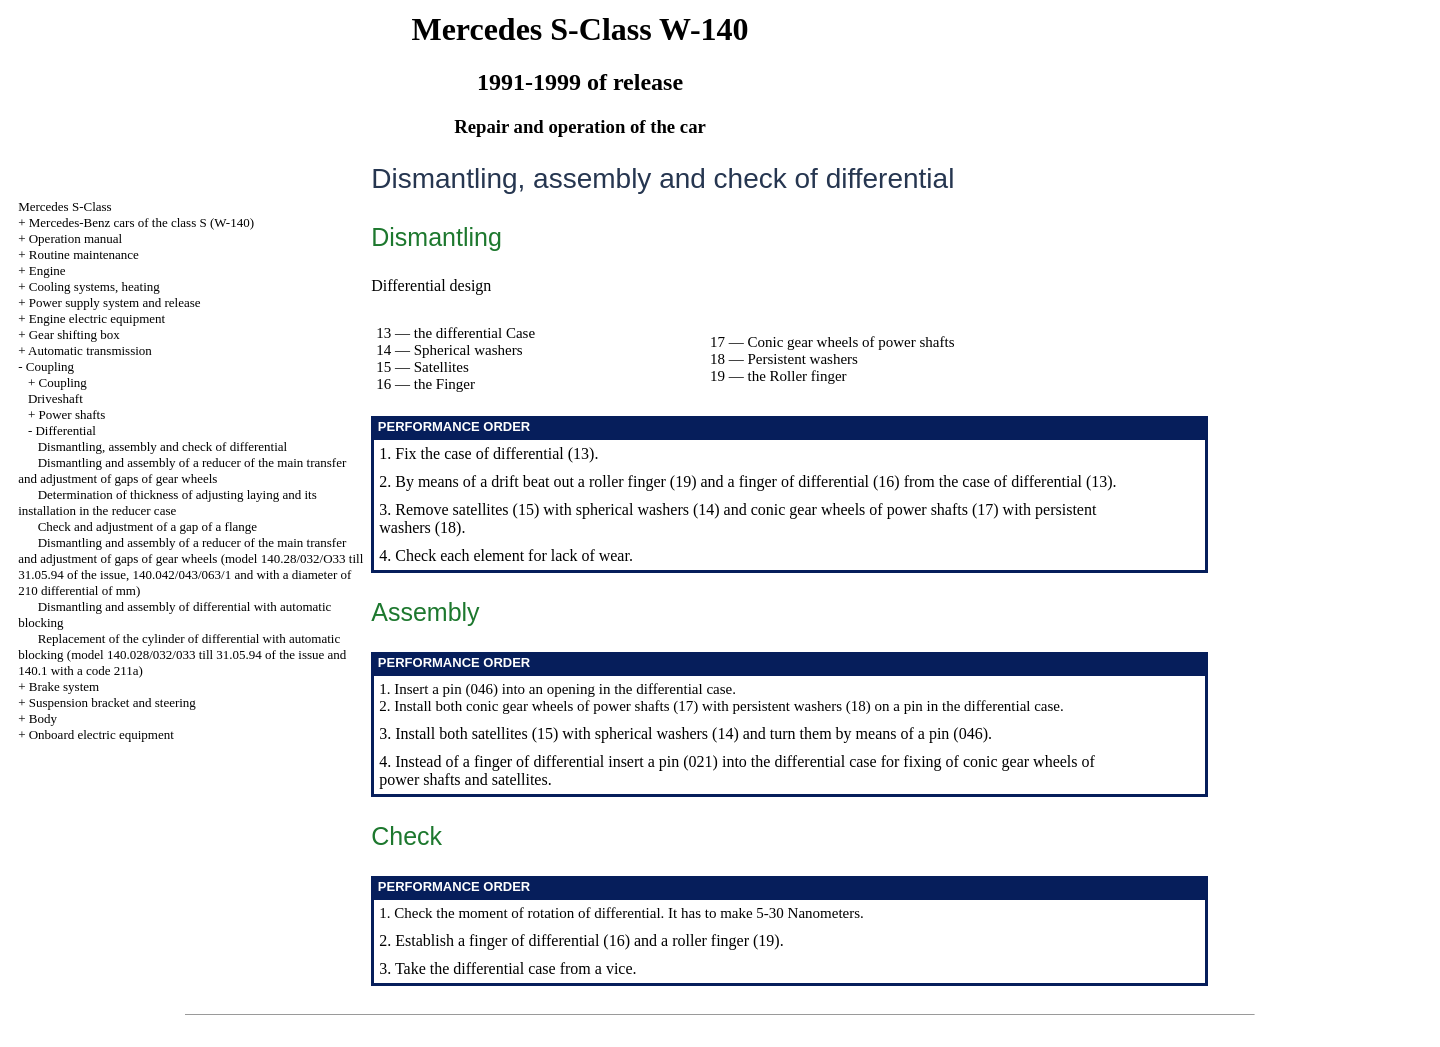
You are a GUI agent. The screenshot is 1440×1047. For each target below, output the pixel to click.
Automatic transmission (90, 350)
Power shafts (71, 414)
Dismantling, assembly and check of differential (163, 446)
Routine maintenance (84, 254)
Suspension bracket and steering (112, 702)
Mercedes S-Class (65, 206)
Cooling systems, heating (94, 286)
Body (43, 718)
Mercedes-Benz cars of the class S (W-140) (141, 222)
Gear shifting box (74, 334)
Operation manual (76, 238)
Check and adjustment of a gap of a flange (147, 526)
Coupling (50, 366)
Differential (65, 430)
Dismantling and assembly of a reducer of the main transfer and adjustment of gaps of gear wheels (182, 470)
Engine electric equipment (97, 318)
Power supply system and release (115, 302)
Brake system (64, 686)
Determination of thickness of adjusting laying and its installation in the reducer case (167, 502)
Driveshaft (55, 398)
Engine (47, 270)
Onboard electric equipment (101, 734)
